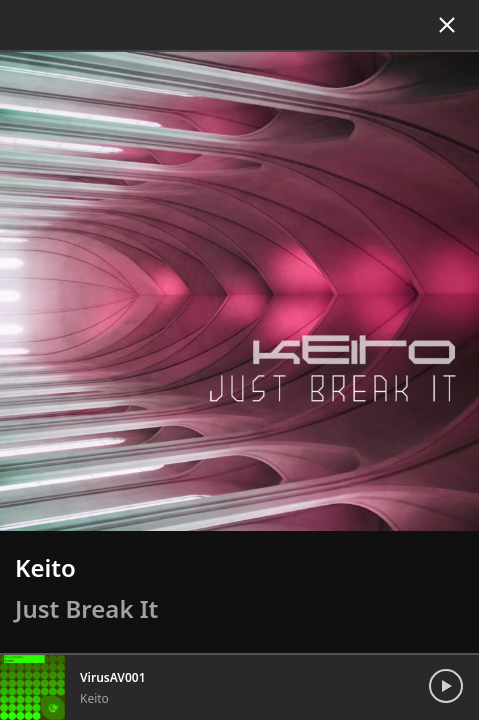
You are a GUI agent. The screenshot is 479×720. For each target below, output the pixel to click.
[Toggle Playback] (451, 672)
